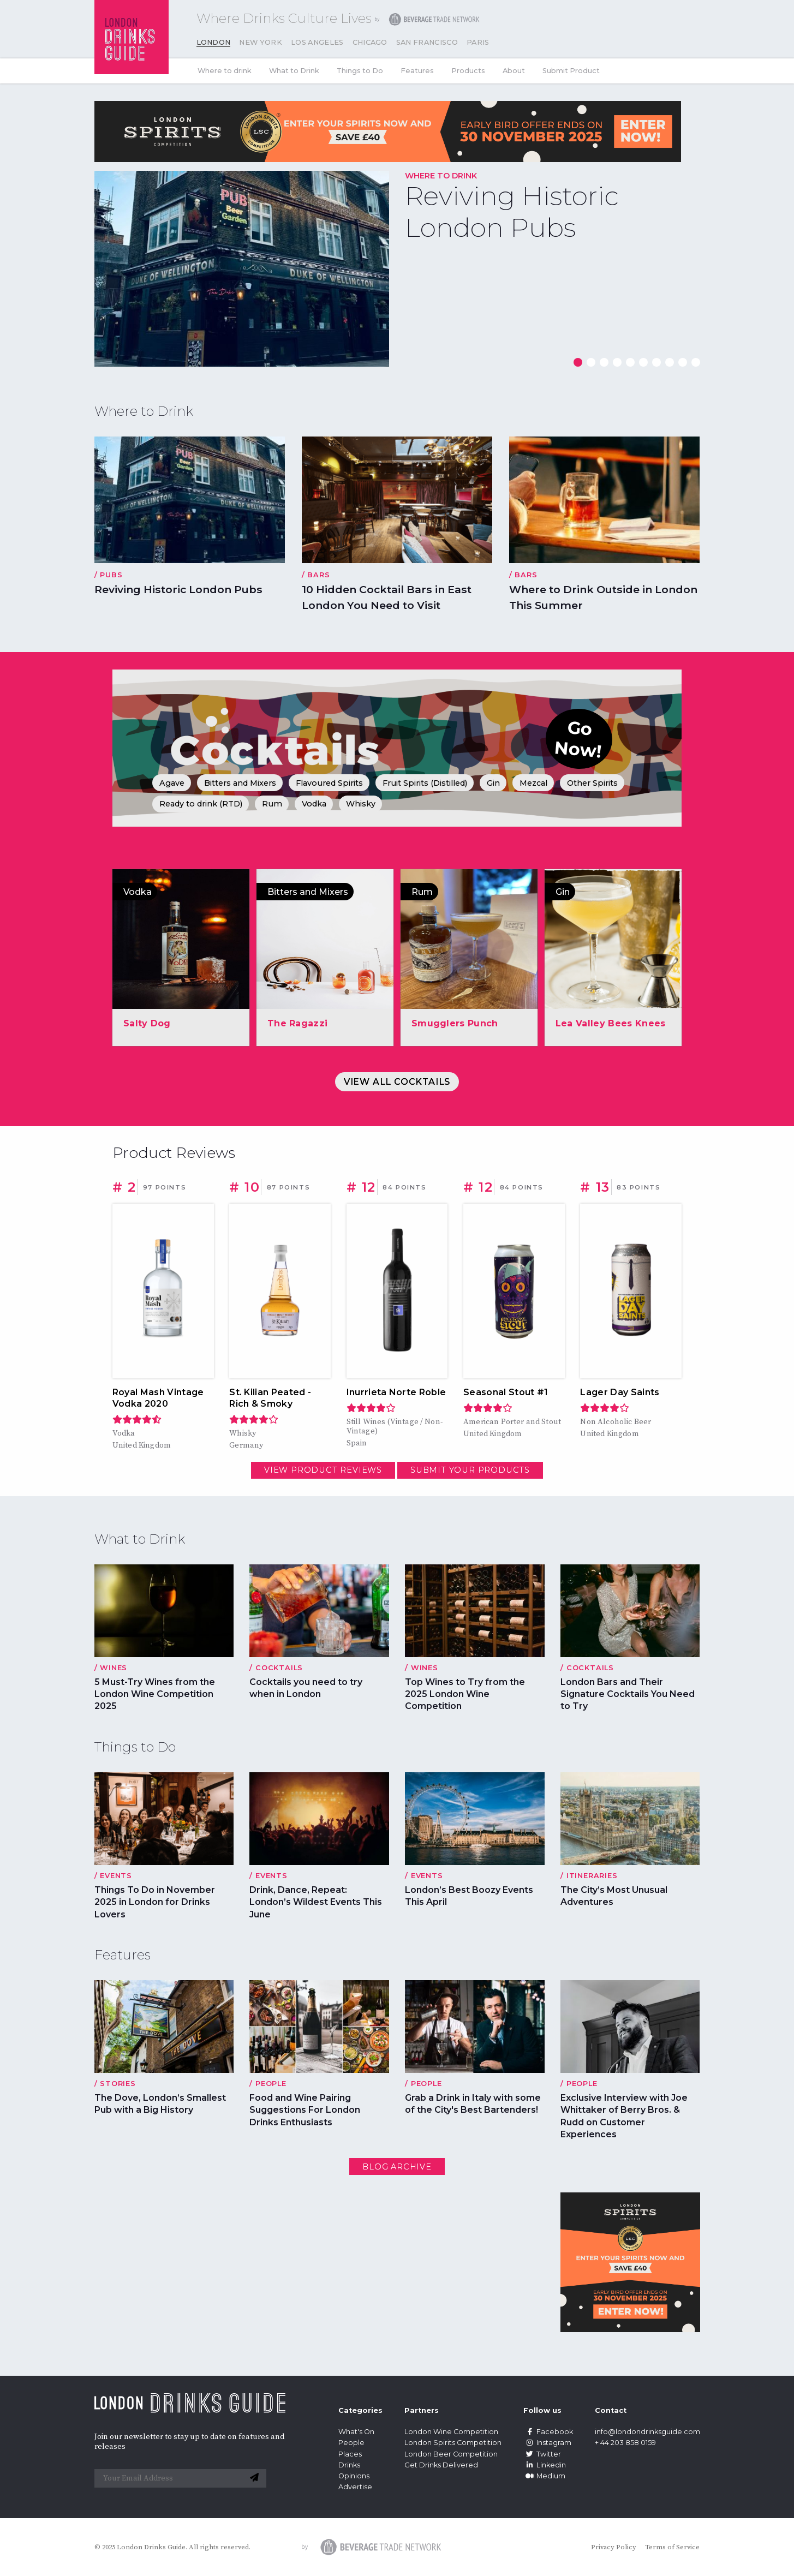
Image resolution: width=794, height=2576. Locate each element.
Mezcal (533, 783)
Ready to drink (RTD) (200, 804)
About (514, 71)
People (351, 2442)
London (213, 42)
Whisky (360, 804)
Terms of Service (672, 2547)
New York (260, 42)
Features (417, 71)
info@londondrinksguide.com (647, 2432)
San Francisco (427, 42)
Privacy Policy (613, 2547)
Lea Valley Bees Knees (611, 1023)
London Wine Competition (451, 2432)
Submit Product (571, 71)
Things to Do (360, 71)
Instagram (547, 2442)
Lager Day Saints (619, 1392)
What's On (356, 2432)
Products (468, 71)
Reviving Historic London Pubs (512, 211)
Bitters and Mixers (240, 783)
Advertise (355, 2487)
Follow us (542, 2410)
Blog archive (397, 2167)
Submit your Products (470, 1470)
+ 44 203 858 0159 (625, 2442)
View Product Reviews (323, 1470)
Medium (544, 2476)
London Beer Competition (451, 2454)
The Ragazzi (297, 1023)
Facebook (548, 2432)
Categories (360, 2410)
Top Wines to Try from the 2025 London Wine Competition (465, 1694)
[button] (578, 362)
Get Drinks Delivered (442, 2465)
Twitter (542, 2454)
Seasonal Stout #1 (505, 1392)
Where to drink (225, 71)
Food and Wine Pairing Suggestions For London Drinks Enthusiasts (304, 2110)
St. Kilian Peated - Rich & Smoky (270, 1398)
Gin (493, 783)
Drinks (349, 2465)
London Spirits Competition (453, 2442)
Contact (610, 2410)
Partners (421, 2410)
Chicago (370, 42)
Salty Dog (147, 1023)
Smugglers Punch (454, 1023)
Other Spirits (592, 783)
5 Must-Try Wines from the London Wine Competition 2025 (154, 1694)
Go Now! (578, 739)
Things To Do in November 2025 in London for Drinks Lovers (154, 1902)
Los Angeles (317, 42)
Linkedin (544, 2465)
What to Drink (294, 71)
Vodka (314, 804)
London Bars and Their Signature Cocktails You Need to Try (627, 1694)
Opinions (353, 2476)
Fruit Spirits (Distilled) (425, 783)
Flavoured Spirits (329, 783)
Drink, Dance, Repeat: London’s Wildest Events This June (315, 1902)
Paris (478, 42)
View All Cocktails (397, 1082)
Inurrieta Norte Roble (396, 1392)
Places (350, 2454)
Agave (171, 783)
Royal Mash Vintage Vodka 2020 (158, 1398)
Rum (272, 804)
